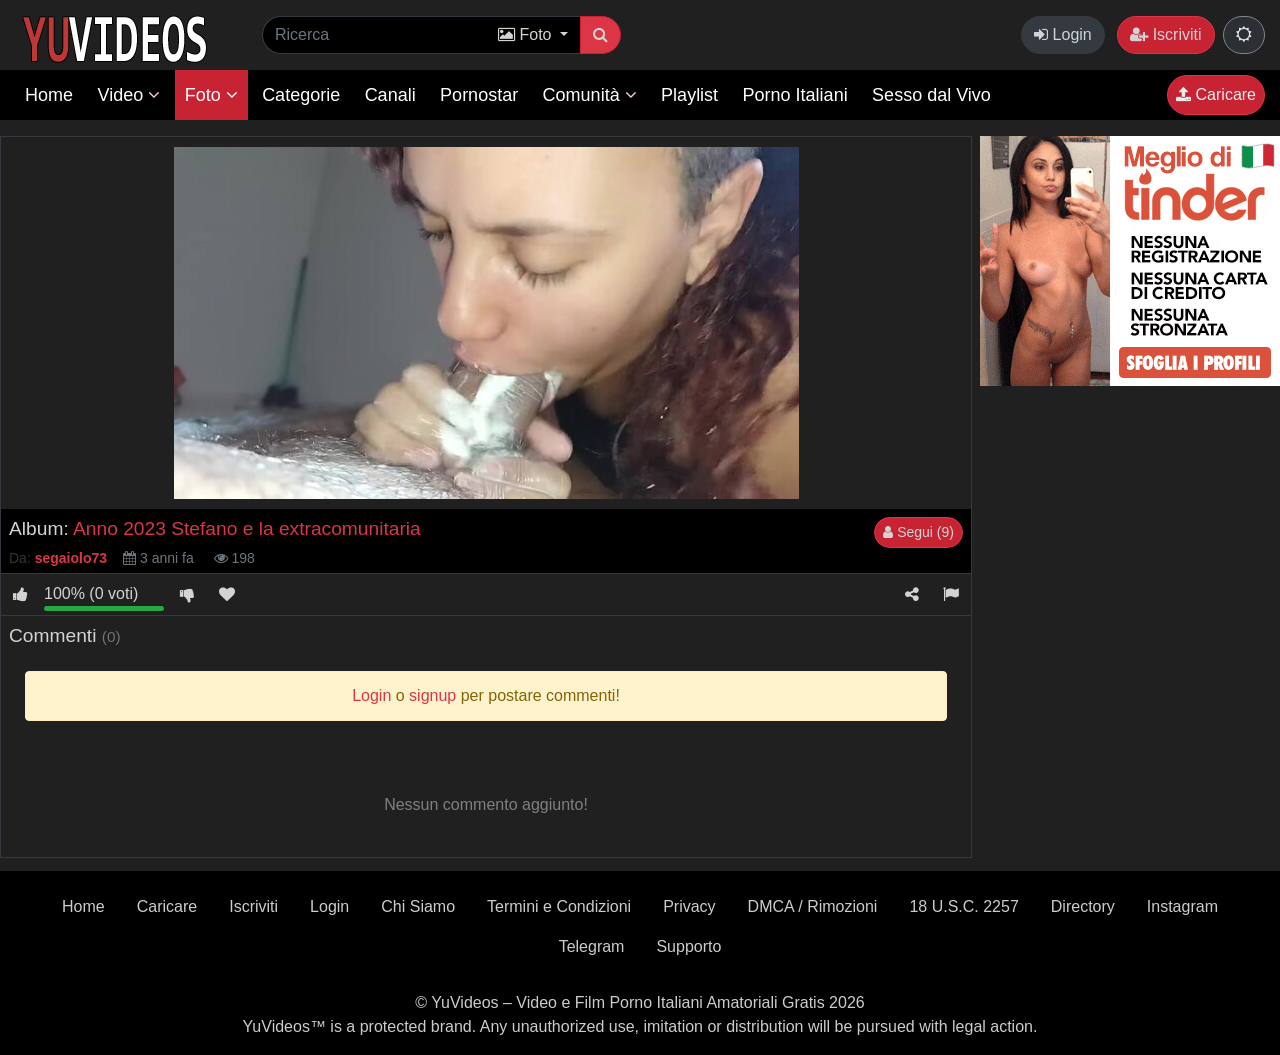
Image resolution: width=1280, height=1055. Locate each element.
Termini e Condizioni (559, 906)
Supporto (688, 946)
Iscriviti (1165, 34)
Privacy (689, 906)
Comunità (590, 95)
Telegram (592, 946)
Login (1063, 34)
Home (49, 95)
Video (128, 95)
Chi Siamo (418, 906)
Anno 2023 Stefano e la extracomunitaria (247, 528)
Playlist (689, 95)
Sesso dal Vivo (931, 95)
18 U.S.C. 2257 (963, 906)
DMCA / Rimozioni (813, 906)
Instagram (1182, 906)
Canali (390, 95)
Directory (1083, 906)
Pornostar (479, 95)
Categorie (301, 95)
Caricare (1216, 94)
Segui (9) (918, 532)
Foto (211, 95)
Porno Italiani (795, 95)
